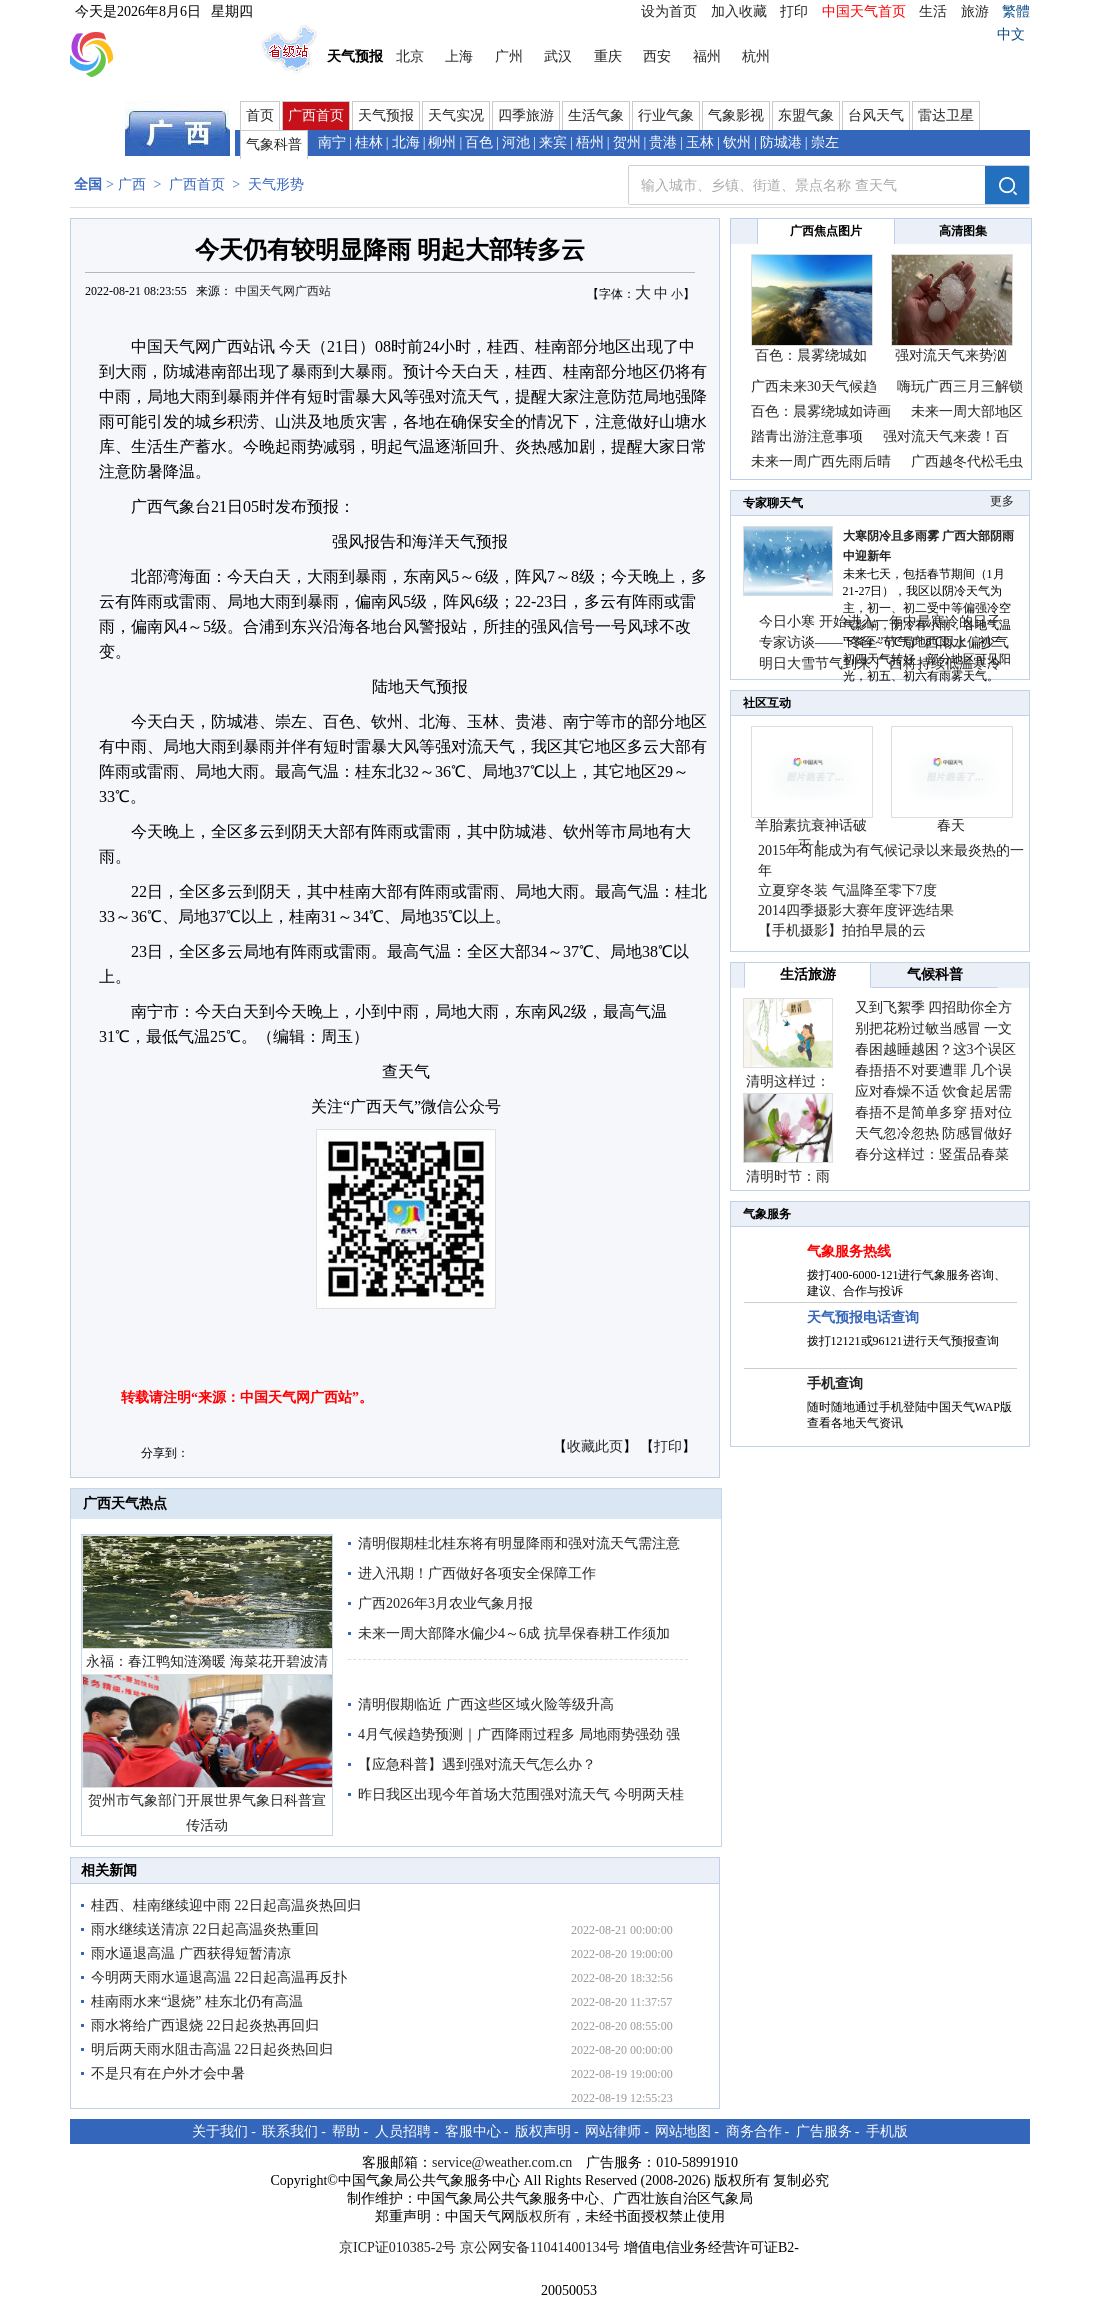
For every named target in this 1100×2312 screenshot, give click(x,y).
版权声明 (543, 2131)
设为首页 (669, 11)
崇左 (825, 142)
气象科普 (274, 144)
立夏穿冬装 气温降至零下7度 (847, 890)
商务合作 (754, 2131)
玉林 (700, 142)
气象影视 (736, 115)
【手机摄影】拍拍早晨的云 (842, 930)
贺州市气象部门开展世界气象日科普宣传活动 (207, 1813)
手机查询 (835, 1383)
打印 (794, 11)
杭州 (756, 56)
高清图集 (963, 231)
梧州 (590, 142)
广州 (509, 56)
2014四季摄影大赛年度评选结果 (856, 910)
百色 (479, 142)
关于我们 (220, 2131)
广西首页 (316, 115)
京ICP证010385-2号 (397, 2247)
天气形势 (276, 184)
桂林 (369, 142)
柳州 (442, 142)
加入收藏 (739, 11)
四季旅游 (526, 115)
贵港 (663, 142)
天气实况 (456, 115)
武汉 (558, 56)
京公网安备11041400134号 (540, 2247)
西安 (657, 56)
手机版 (887, 2131)
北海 (406, 142)
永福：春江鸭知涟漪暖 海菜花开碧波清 (207, 1661)
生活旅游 (808, 974)
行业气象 (666, 115)
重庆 (608, 56)
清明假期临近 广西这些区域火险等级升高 (486, 1704)
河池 (516, 142)
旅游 (975, 11)
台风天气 (876, 115)
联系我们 (290, 2131)
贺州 (627, 142)
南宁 (332, 142)
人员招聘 (403, 2131)
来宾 (553, 142)
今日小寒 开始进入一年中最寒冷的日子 (880, 621)
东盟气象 (806, 115)
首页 (260, 115)
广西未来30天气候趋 (814, 386)
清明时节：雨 (788, 1176)
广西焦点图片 (826, 231)
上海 (459, 56)
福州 (707, 56)
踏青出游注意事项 (807, 436)
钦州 (737, 142)
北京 (410, 56)
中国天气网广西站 (283, 291)
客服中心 (473, 2131)
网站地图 (683, 2131)
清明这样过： (788, 1081)
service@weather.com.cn (502, 2162)
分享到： (165, 1453)
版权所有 (543, 2216)
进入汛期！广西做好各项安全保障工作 (477, 1573)
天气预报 (386, 115)
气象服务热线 (849, 1251)
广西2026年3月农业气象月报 (445, 1603)
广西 (132, 184)
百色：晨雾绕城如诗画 (821, 411)
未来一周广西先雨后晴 (821, 461)
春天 (951, 825)
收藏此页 (595, 1446)
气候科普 (935, 974)
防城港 (781, 142)
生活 (933, 11)
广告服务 (824, 2131)
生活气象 (596, 115)
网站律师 (613, 2131)
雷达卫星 (946, 115)
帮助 (346, 2131)
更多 (1002, 501)
